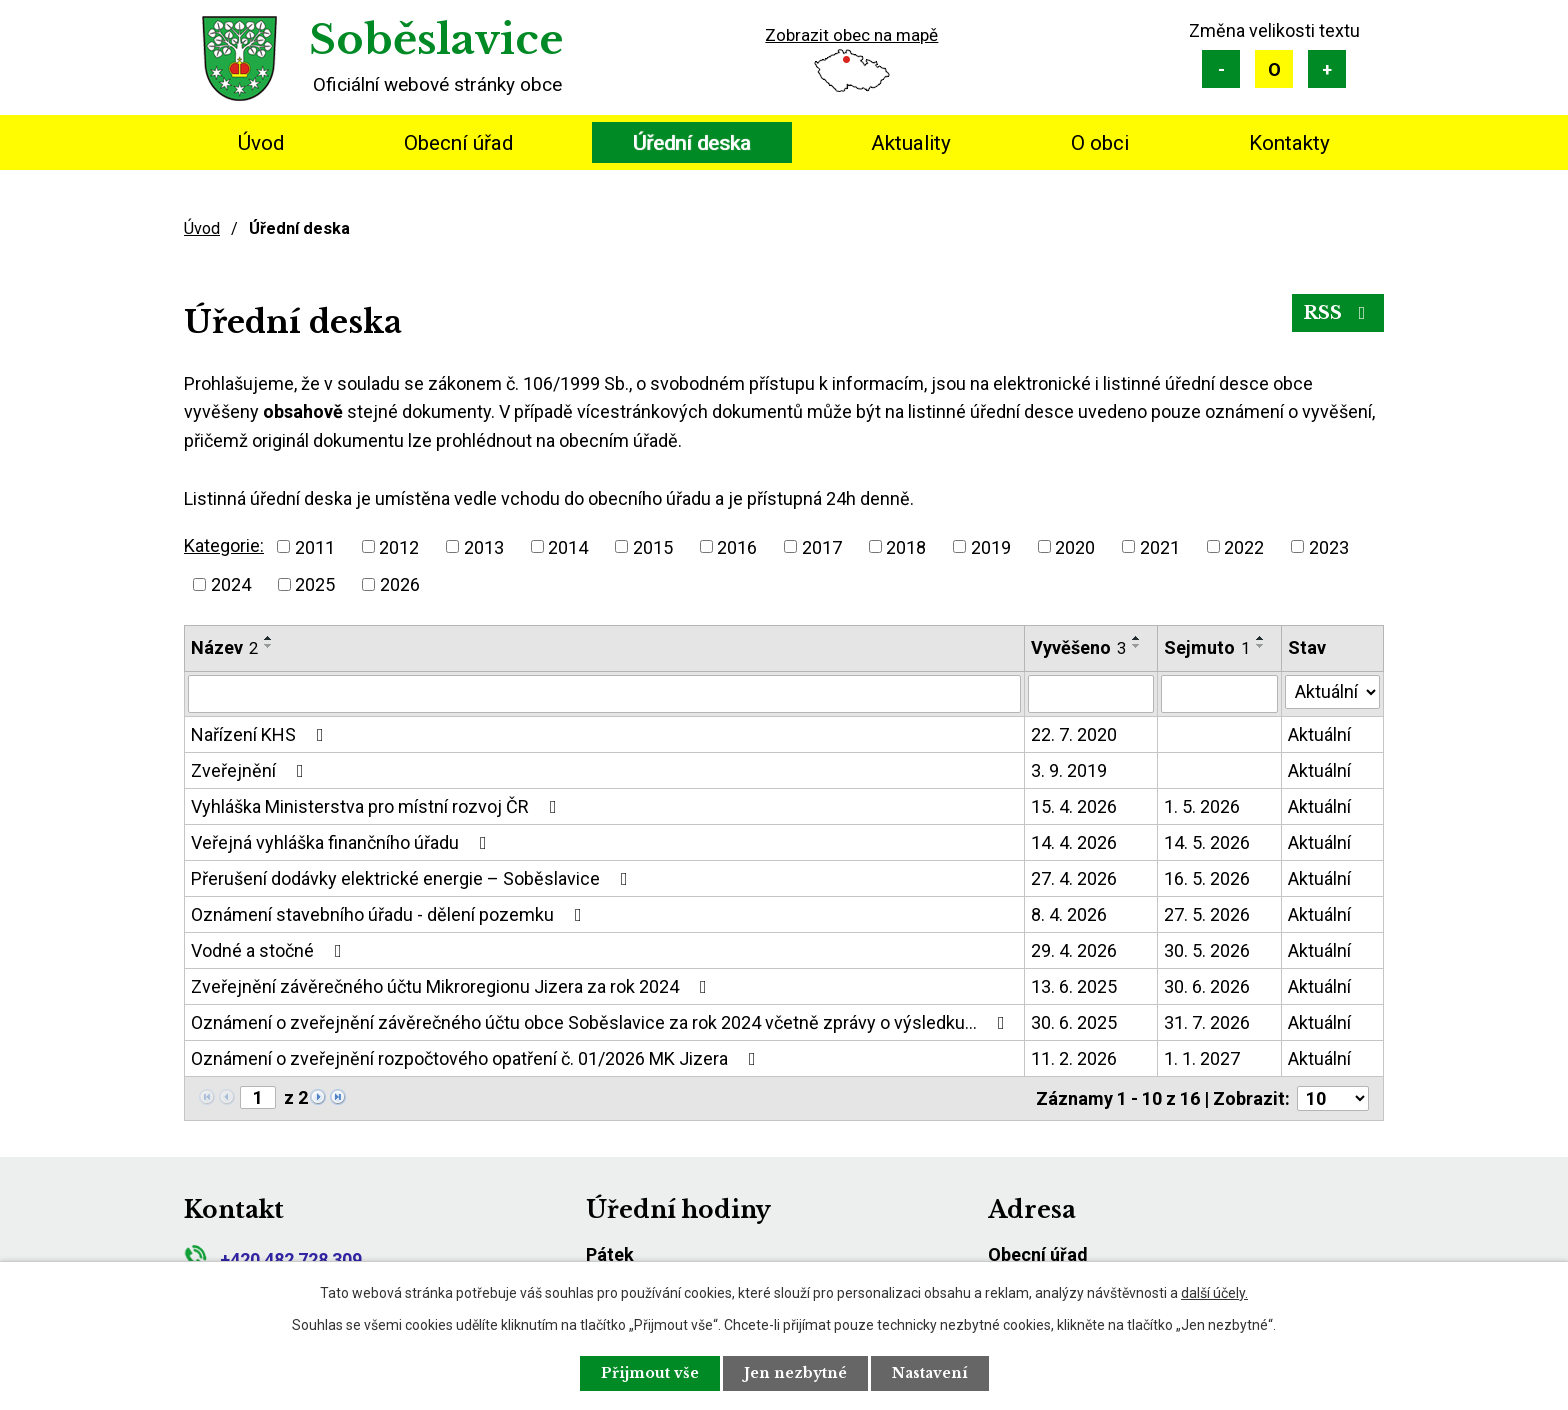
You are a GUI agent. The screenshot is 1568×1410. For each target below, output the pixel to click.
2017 (822, 546)
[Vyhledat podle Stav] (1332, 692)
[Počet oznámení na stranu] (1333, 1098)
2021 (1160, 546)
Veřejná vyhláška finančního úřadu (343, 842)
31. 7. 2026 (1207, 1022)
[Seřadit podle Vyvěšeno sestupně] (1137, 646)
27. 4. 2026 (1074, 878)
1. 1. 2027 (1202, 1058)
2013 (484, 546)
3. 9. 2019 (1069, 770)
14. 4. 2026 (1074, 842)
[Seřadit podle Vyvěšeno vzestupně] (1137, 638)
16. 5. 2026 (1207, 878)
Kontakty (1289, 143)
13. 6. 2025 (1074, 986)
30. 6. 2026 (1207, 986)
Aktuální (1319, 734)
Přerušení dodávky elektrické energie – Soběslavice (413, 878)
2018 (906, 546)
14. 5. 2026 (1207, 842)
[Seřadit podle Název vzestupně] (269, 638)
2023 (1329, 546)
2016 (737, 546)
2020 (1075, 546)
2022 (1244, 546)
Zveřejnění (251, 770)
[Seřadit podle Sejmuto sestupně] (1261, 646)
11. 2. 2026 (1074, 1058)
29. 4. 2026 (1074, 950)
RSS (1338, 313)
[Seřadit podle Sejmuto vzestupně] (1261, 638)
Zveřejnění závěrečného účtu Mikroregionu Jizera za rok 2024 (453, 986)
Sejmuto (1207, 647)
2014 (568, 546)
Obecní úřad (458, 143)
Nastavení (930, 1373)
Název (224, 647)
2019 (991, 546)
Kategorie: (224, 545)
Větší (1327, 69)
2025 (315, 584)
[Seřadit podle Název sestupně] (269, 646)
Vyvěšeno (1078, 647)
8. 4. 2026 (1069, 914)
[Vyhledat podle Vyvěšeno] (1091, 694)
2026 (400, 584)
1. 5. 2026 (1202, 806)
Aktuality (911, 143)
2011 (315, 546)
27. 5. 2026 (1207, 914)
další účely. (1214, 1293)
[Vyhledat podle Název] (604, 694)
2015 (653, 546)
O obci (1100, 143)
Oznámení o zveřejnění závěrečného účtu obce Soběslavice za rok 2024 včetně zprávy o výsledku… (602, 1022)
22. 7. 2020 (1074, 734)
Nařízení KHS (261, 734)
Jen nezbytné (795, 1373)
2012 (399, 546)
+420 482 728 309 (273, 1259)
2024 (231, 584)
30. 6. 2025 (1074, 1022)
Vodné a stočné (270, 950)
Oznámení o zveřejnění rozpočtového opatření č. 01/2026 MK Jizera (477, 1058)
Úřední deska (692, 143)
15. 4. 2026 (1074, 806)
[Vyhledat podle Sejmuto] (1219, 694)
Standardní (1274, 69)
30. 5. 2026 (1207, 950)
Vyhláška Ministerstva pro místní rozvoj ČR (378, 806)
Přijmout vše (650, 1373)
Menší (1221, 69)
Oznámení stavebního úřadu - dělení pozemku (390, 914)
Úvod (261, 143)
